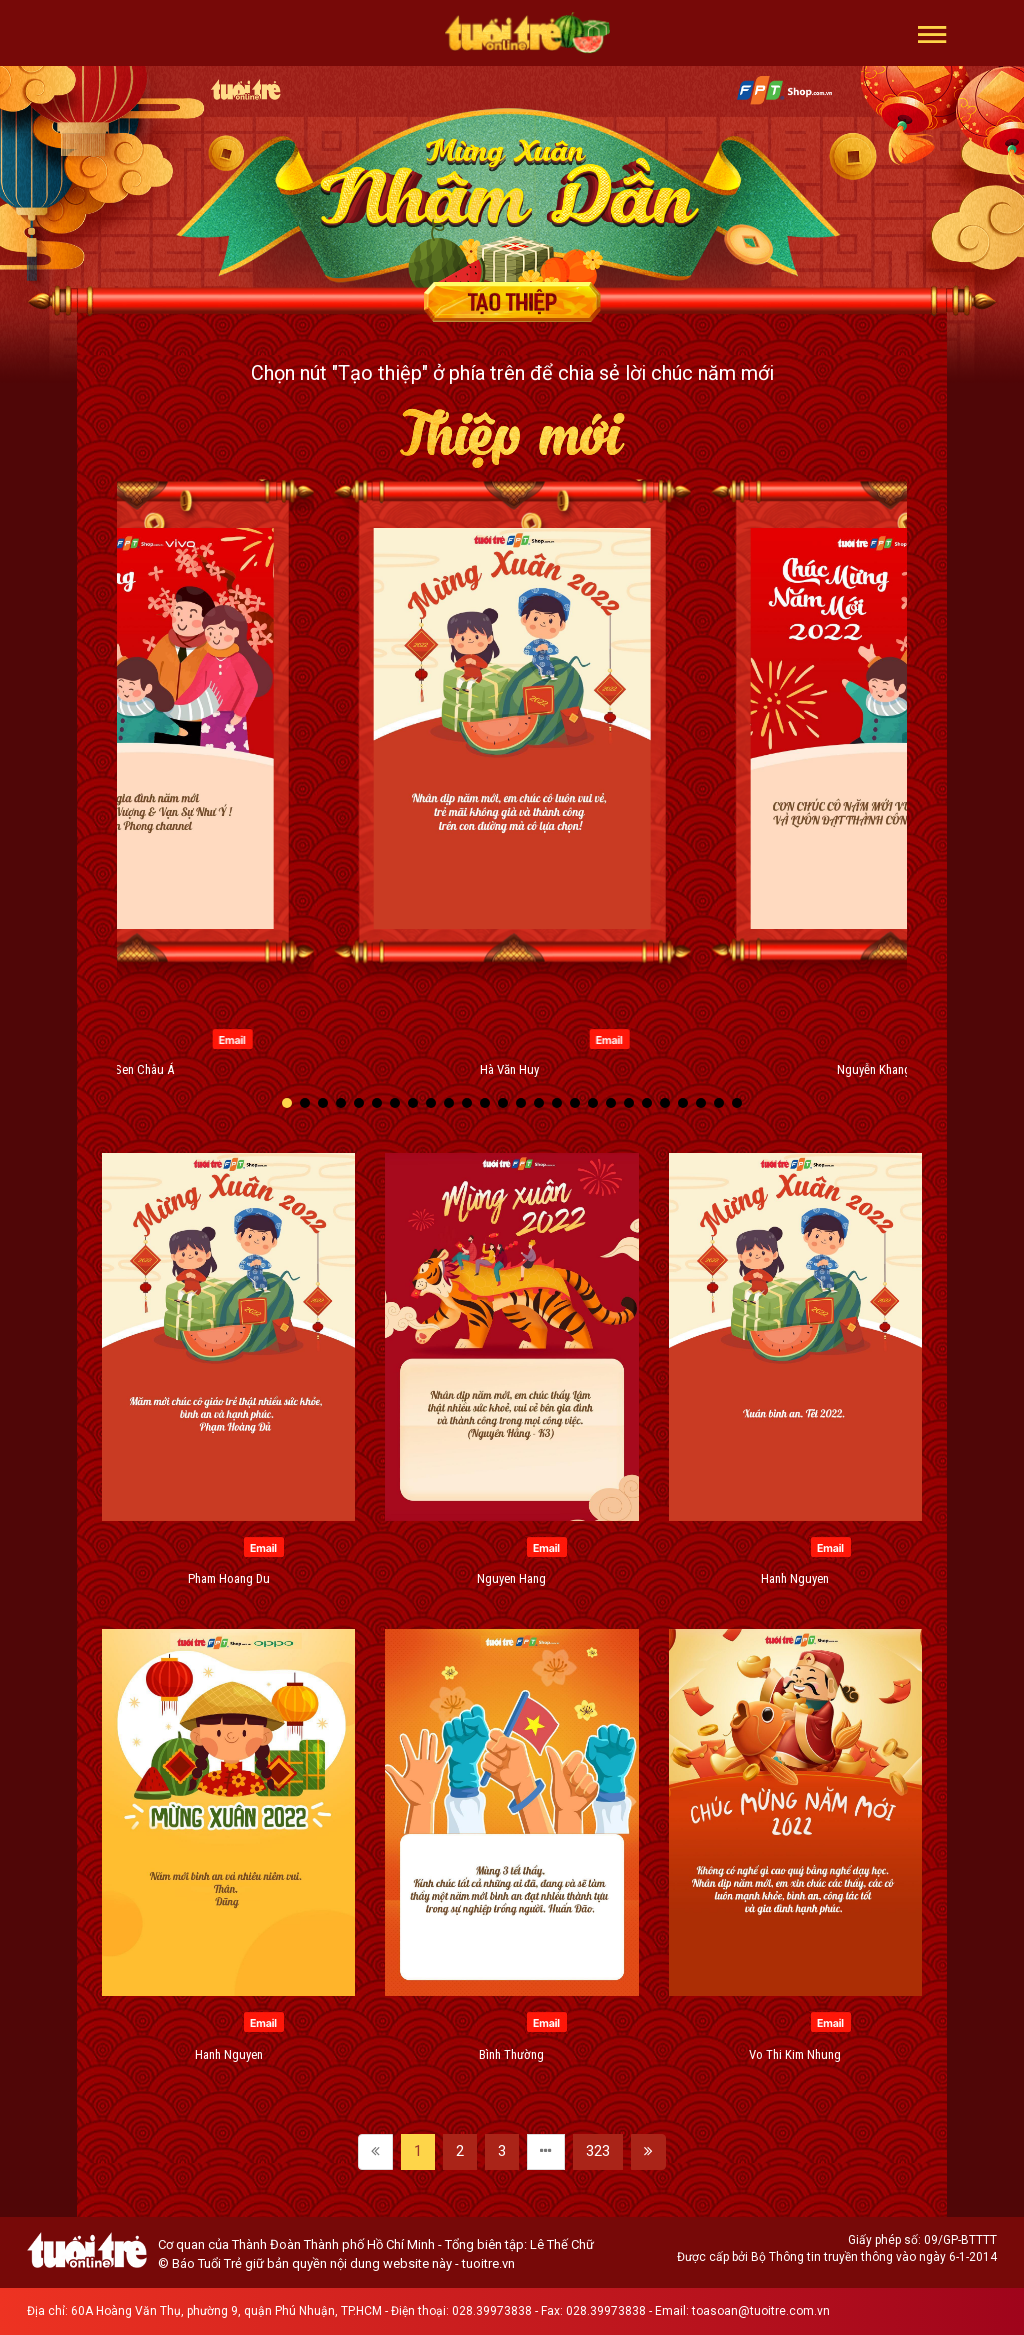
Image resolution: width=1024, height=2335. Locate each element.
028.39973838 (492, 2311)
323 (598, 2151)
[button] (932, 33)
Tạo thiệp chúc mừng (512, 302)
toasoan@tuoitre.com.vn (761, 2311)
